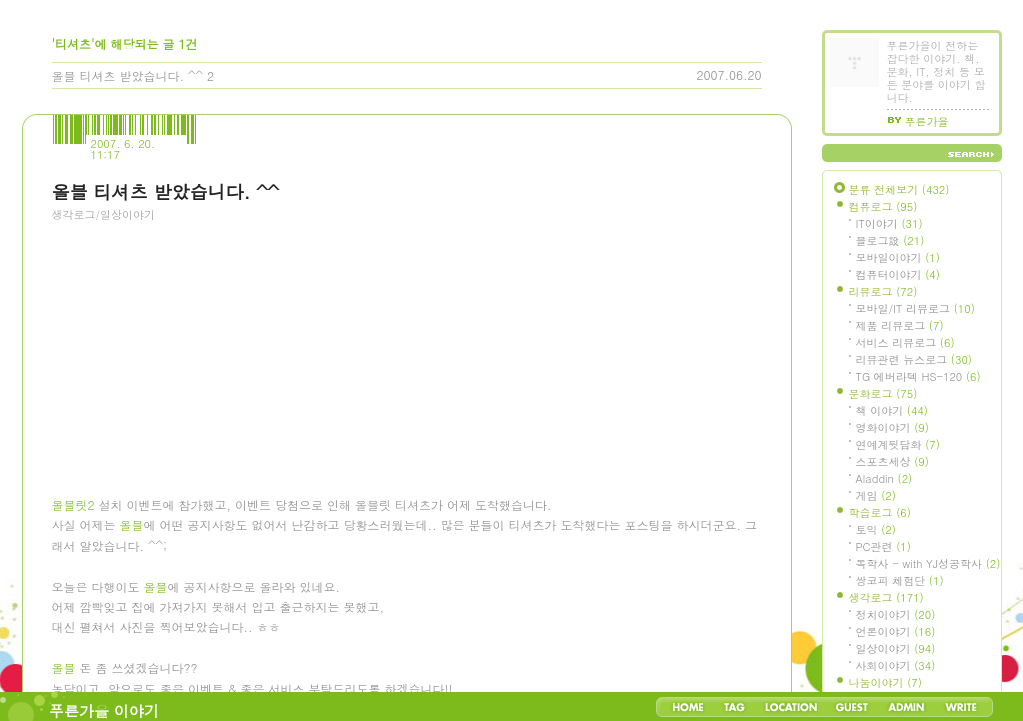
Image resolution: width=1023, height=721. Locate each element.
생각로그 (886, 597)
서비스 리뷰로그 (905, 342)
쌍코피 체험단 (900, 580)
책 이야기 (892, 410)
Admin (906, 707)
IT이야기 (889, 223)
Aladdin (884, 478)
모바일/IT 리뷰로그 (915, 308)
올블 (132, 528)
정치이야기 (896, 614)
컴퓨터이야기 (898, 274)
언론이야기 (896, 631)
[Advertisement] (202, 345)
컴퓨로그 (883, 206)
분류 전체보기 (899, 189)
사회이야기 (896, 665)
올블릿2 (73, 508)
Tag (734, 707)
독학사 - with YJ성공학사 (928, 563)
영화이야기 (892, 427)
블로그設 (890, 240)
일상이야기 (896, 648)
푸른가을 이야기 (104, 710)
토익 (876, 529)
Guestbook (851, 707)
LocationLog (790, 707)
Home (688, 707)
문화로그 (883, 393)
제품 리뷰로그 (900, 325)
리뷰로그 (883, 291)
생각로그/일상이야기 (104, 214)
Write (961, 707)
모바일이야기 (898, 257)
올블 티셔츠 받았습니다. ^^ (128, 75)
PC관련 (883, 546)
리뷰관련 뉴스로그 (914, 359)
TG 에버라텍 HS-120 (918, 376)
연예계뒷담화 (898, 444)
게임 (876, 495)
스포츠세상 (892, 461)
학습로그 (880, 512)
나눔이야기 (885, 682)
